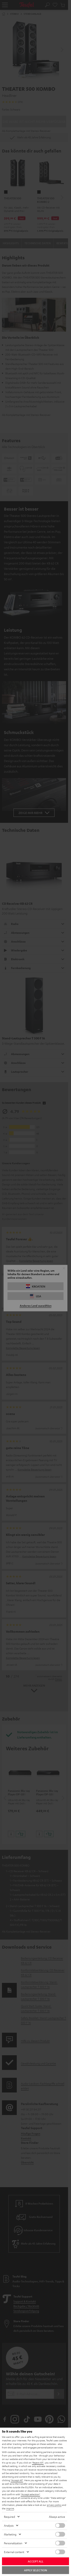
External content (14, 2552)
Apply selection (35, 2570)
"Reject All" (38, 2462)
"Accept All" (17, 2480)
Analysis (9, 2525)
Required (9, 2516)
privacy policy (54, 2504)
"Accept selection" (30, 2494)
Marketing (10, 2534)
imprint (10, 2508)
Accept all (35, 2561)
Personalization (13, 2543)
